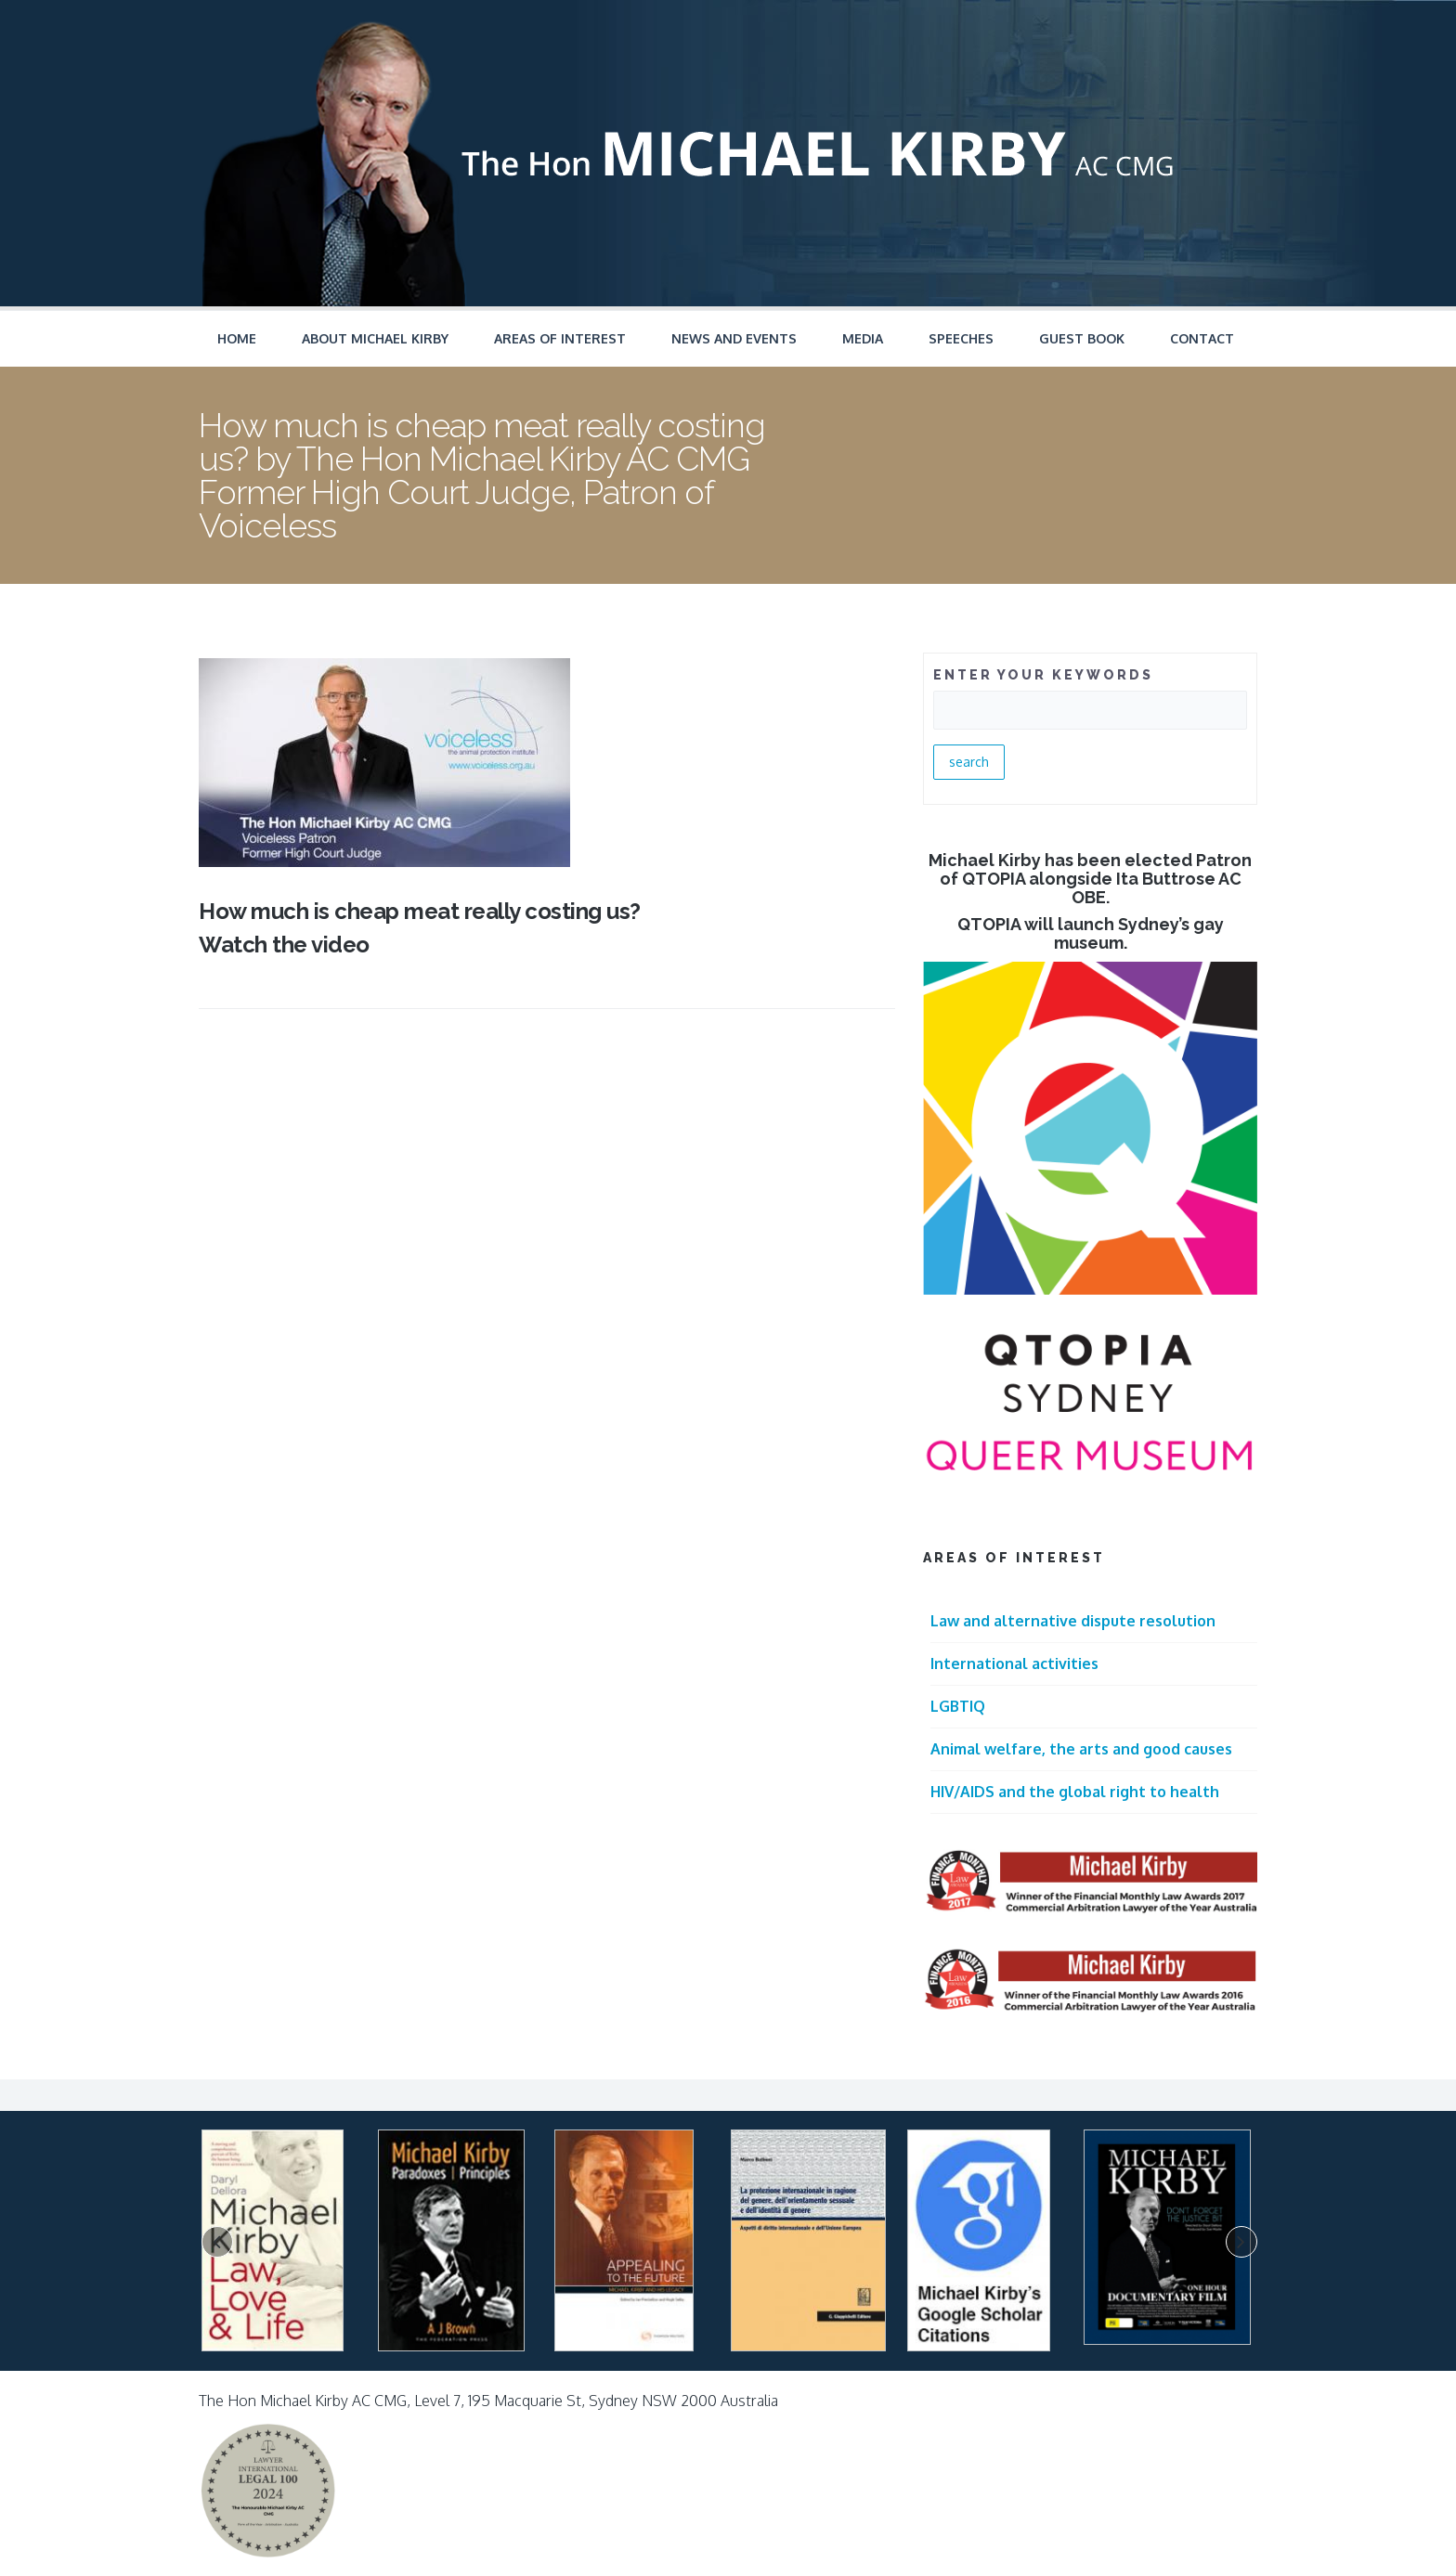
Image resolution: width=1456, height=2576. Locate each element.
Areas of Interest (560, 338)
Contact (1202, 338)
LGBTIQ (957, 1706)
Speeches (961, 338)
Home (236, 338)
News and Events (734, 338)
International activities (1014, 1663)
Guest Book (1081, 338)
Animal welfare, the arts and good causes (1081, 1749)
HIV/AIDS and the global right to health (1074, 1791)
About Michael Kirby (375, 338)
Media (862, 338)
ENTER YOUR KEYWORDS (1043, 674)
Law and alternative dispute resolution (1073, 1621)
